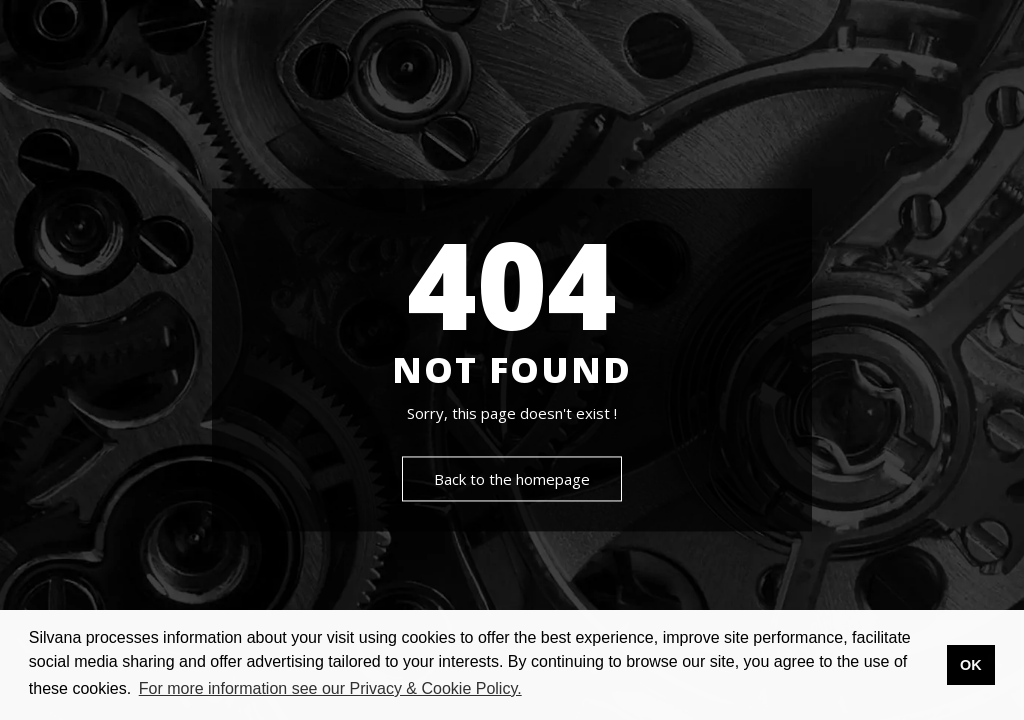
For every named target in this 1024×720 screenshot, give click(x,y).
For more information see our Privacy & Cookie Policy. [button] (330, 688)
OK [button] (971, 665)
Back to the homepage (512, 480)
